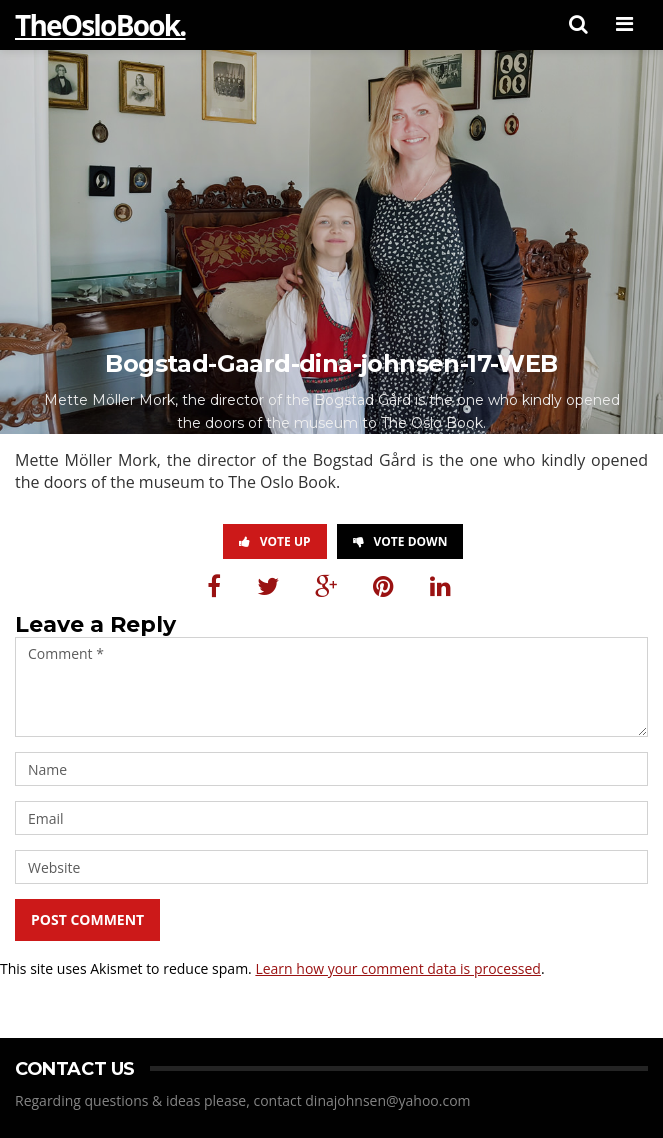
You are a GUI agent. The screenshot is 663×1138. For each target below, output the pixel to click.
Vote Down (400, 541)
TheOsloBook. (100, 25)
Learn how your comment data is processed (398, 968)
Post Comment (87, 919)
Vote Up (275, 541)
